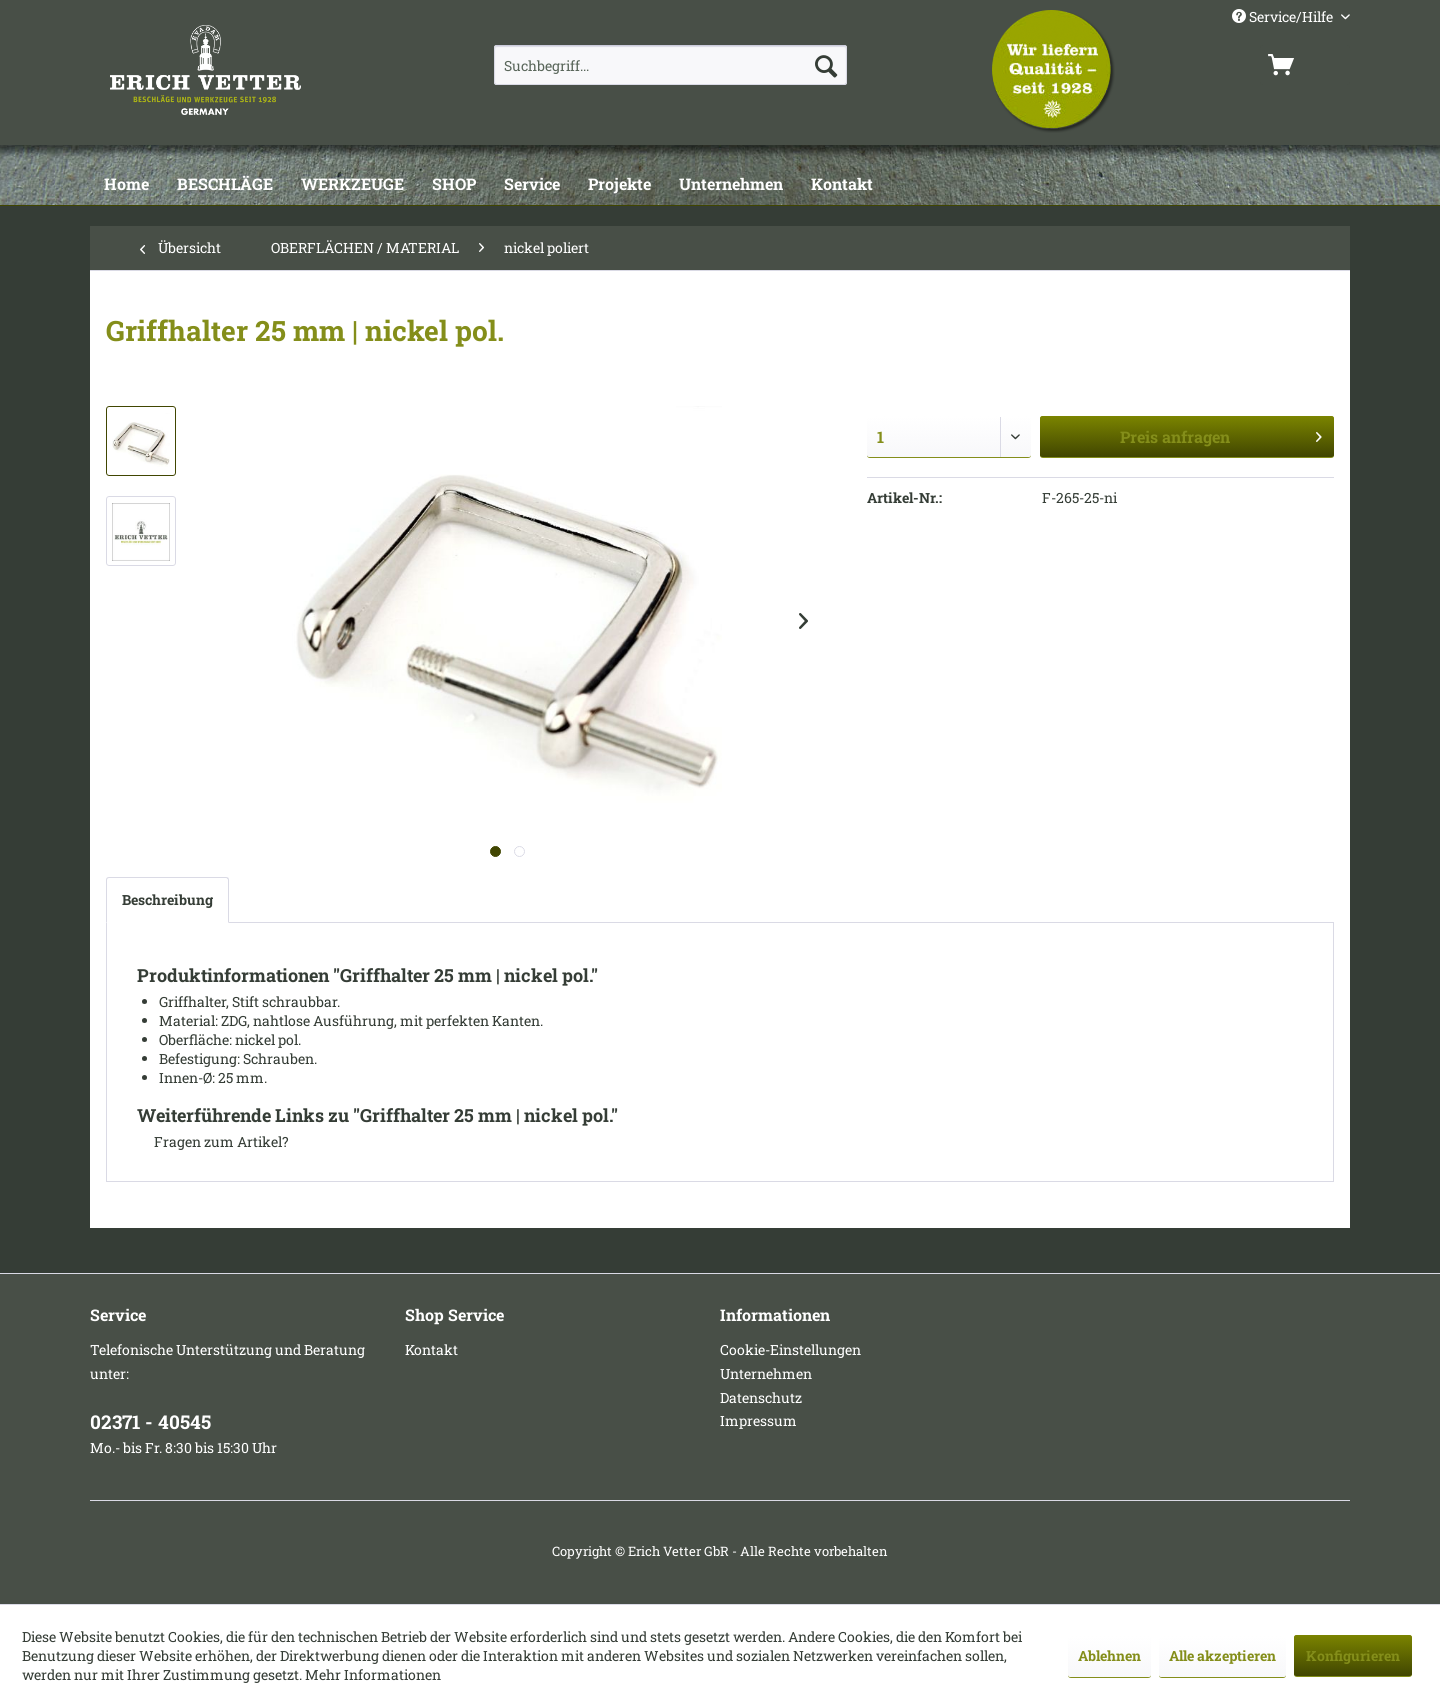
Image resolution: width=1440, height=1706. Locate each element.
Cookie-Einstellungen (790, 1349)
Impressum (758, 1420)
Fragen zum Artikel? (213, 1141)
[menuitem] (670, 65)
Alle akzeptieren (1222, 1655)
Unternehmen (766, 1373)
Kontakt (431, 1349)
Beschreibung (167, 899)
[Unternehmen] (731, 185)
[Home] (126, 185)
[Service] (532, 185)
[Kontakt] (842, 185)
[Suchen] (826, 65)
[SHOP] (454, 185)
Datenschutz (761, 1397)
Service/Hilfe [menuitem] (1284, 16)
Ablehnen (1109, 1655)
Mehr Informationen (373, 1674)
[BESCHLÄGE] (225, 185)
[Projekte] (619, 185)
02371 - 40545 (150, 1421)
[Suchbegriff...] (670, 65)
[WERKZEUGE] (352, 185)
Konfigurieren (1353, 1655)
